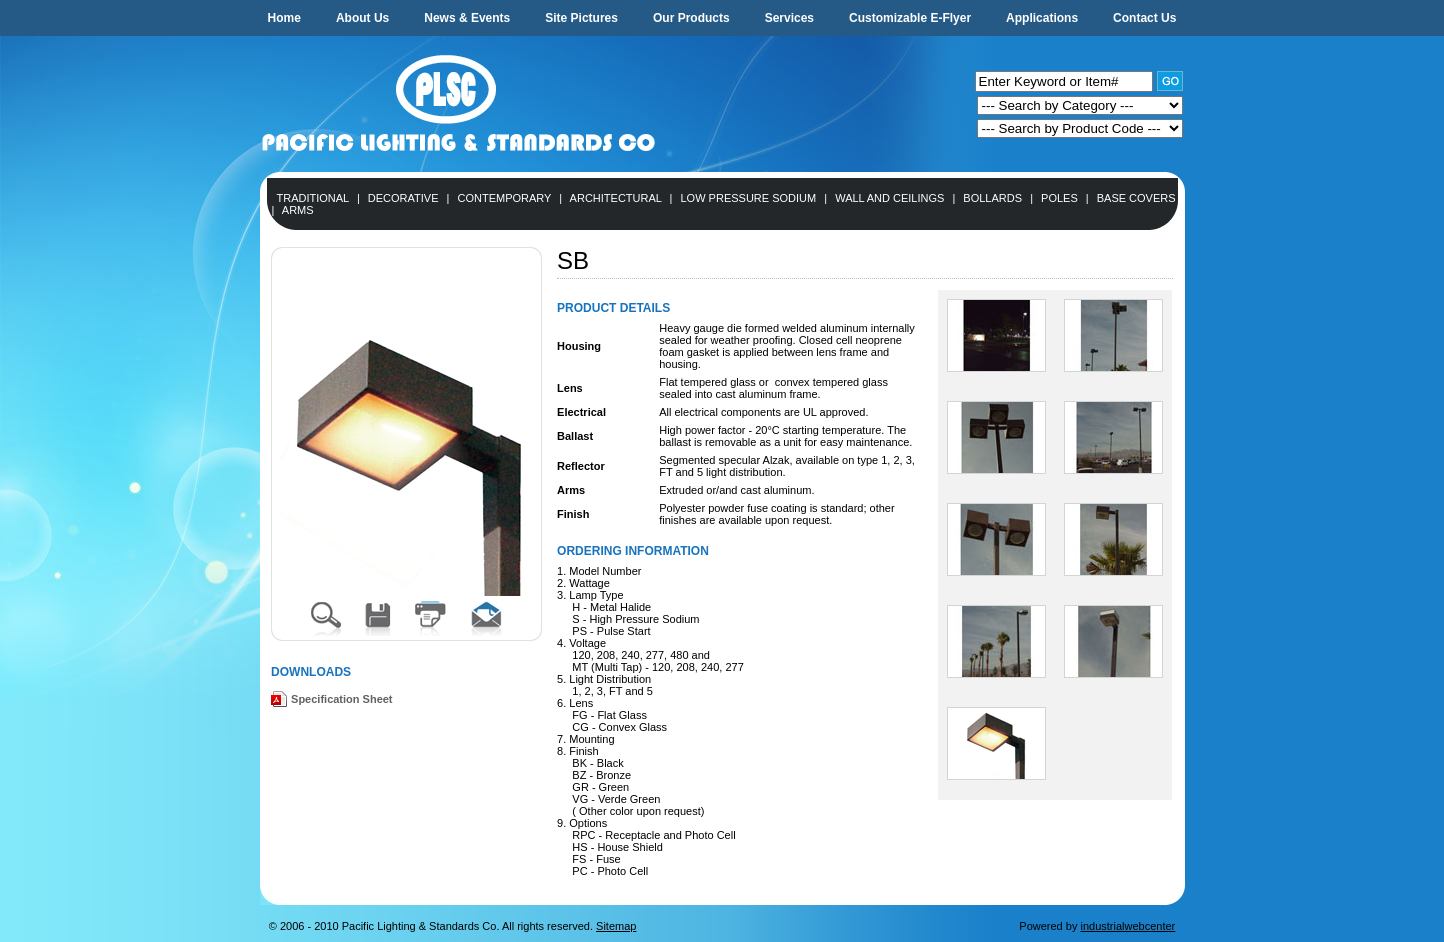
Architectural (616, 198)
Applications (1042, 18)
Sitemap (616, 926)
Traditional (313, 198)
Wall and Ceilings (889, 198)
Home (284, 18)
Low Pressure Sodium (748, 198)
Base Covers (1136, 198)
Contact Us (1144, 18)
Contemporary (505, 198)
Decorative (403, 198)
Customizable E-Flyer (910, 18)
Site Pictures (581, 18)
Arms (298, 210)
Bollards (992, 198)
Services (789, 18)
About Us (362, 18)
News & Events (467, 18)
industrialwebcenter (1127, 926)
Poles (1059, 198)
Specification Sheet (341, 699)
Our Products (691, 18)
